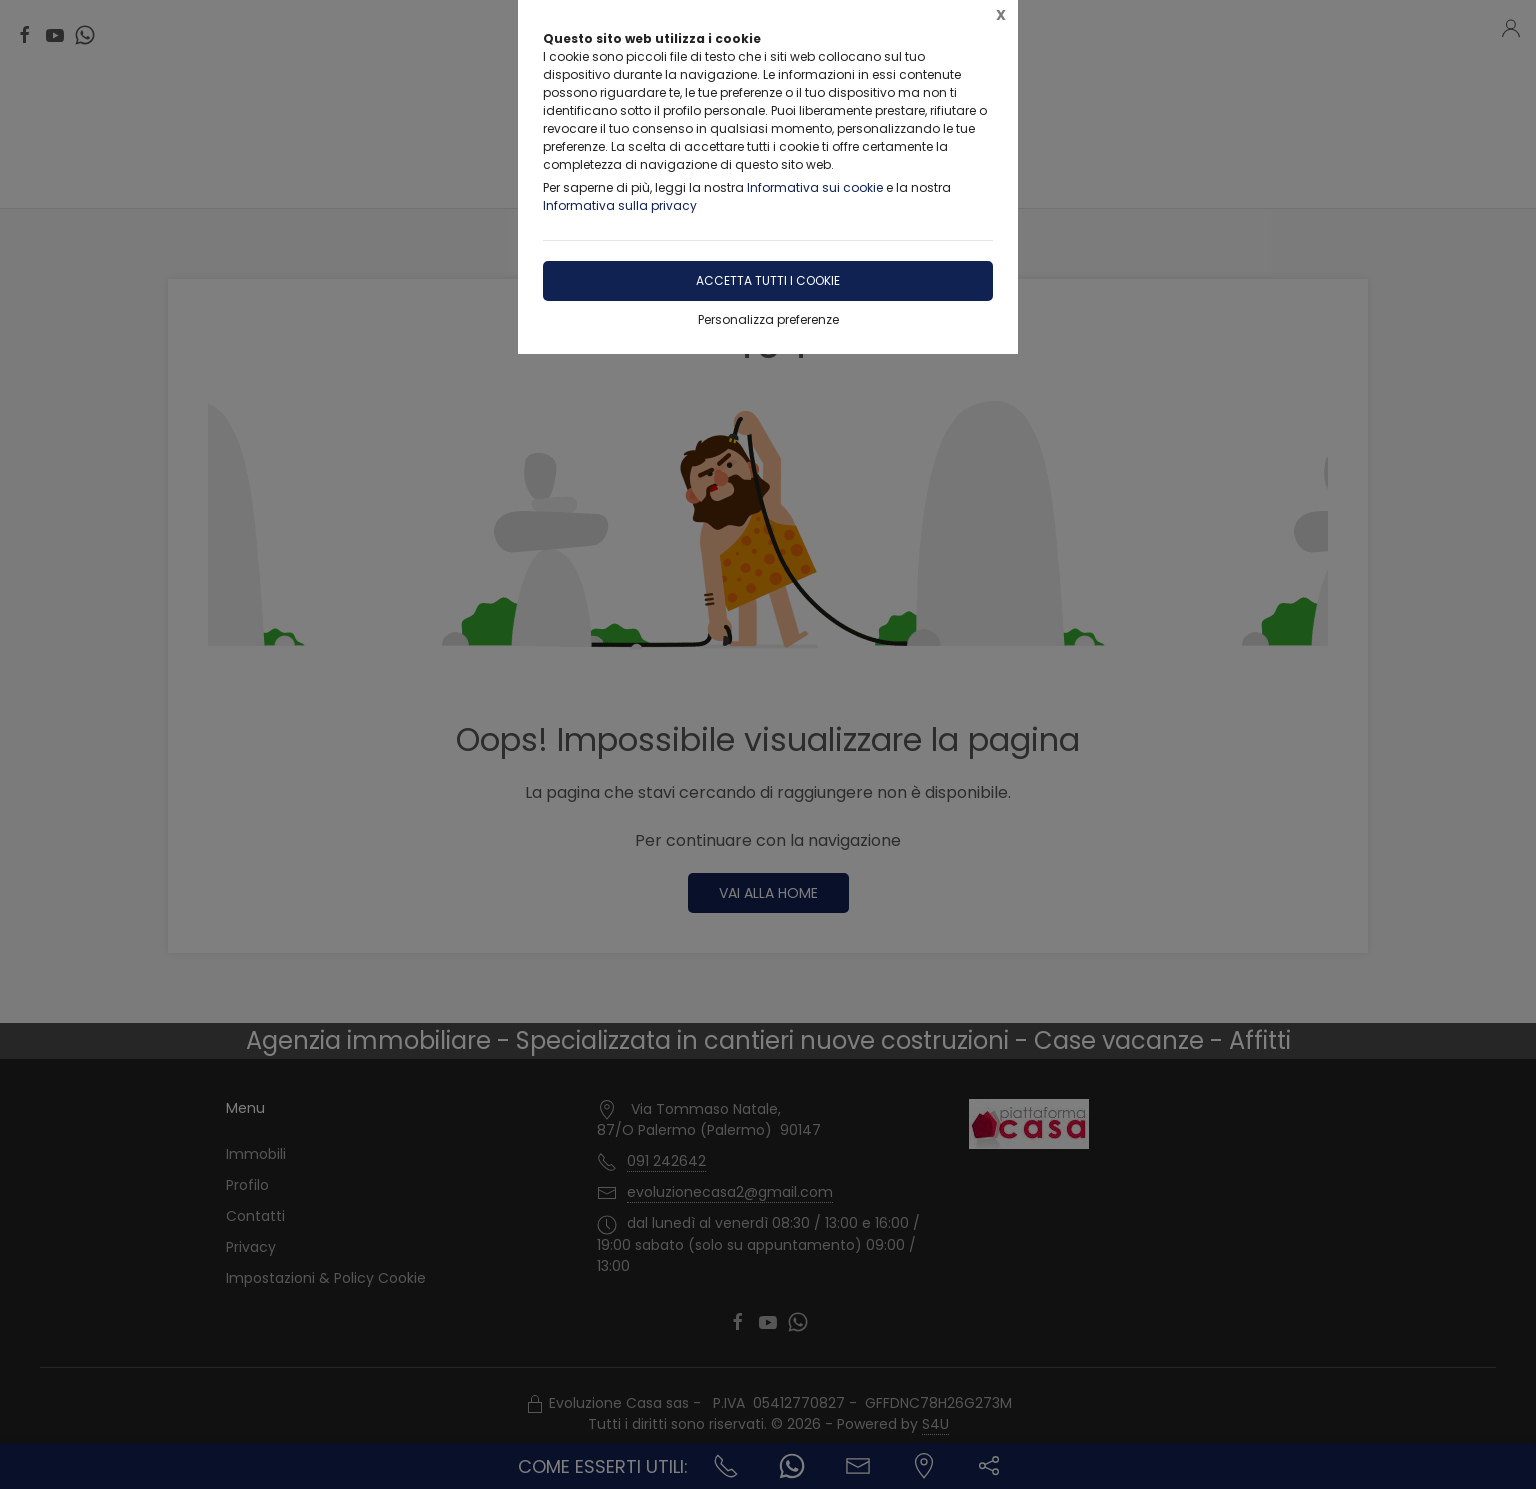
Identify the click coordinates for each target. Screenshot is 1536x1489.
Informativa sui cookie (815, 187)
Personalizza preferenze (768, 319)
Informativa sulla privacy (620, 205)
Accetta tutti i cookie (768, 280)
